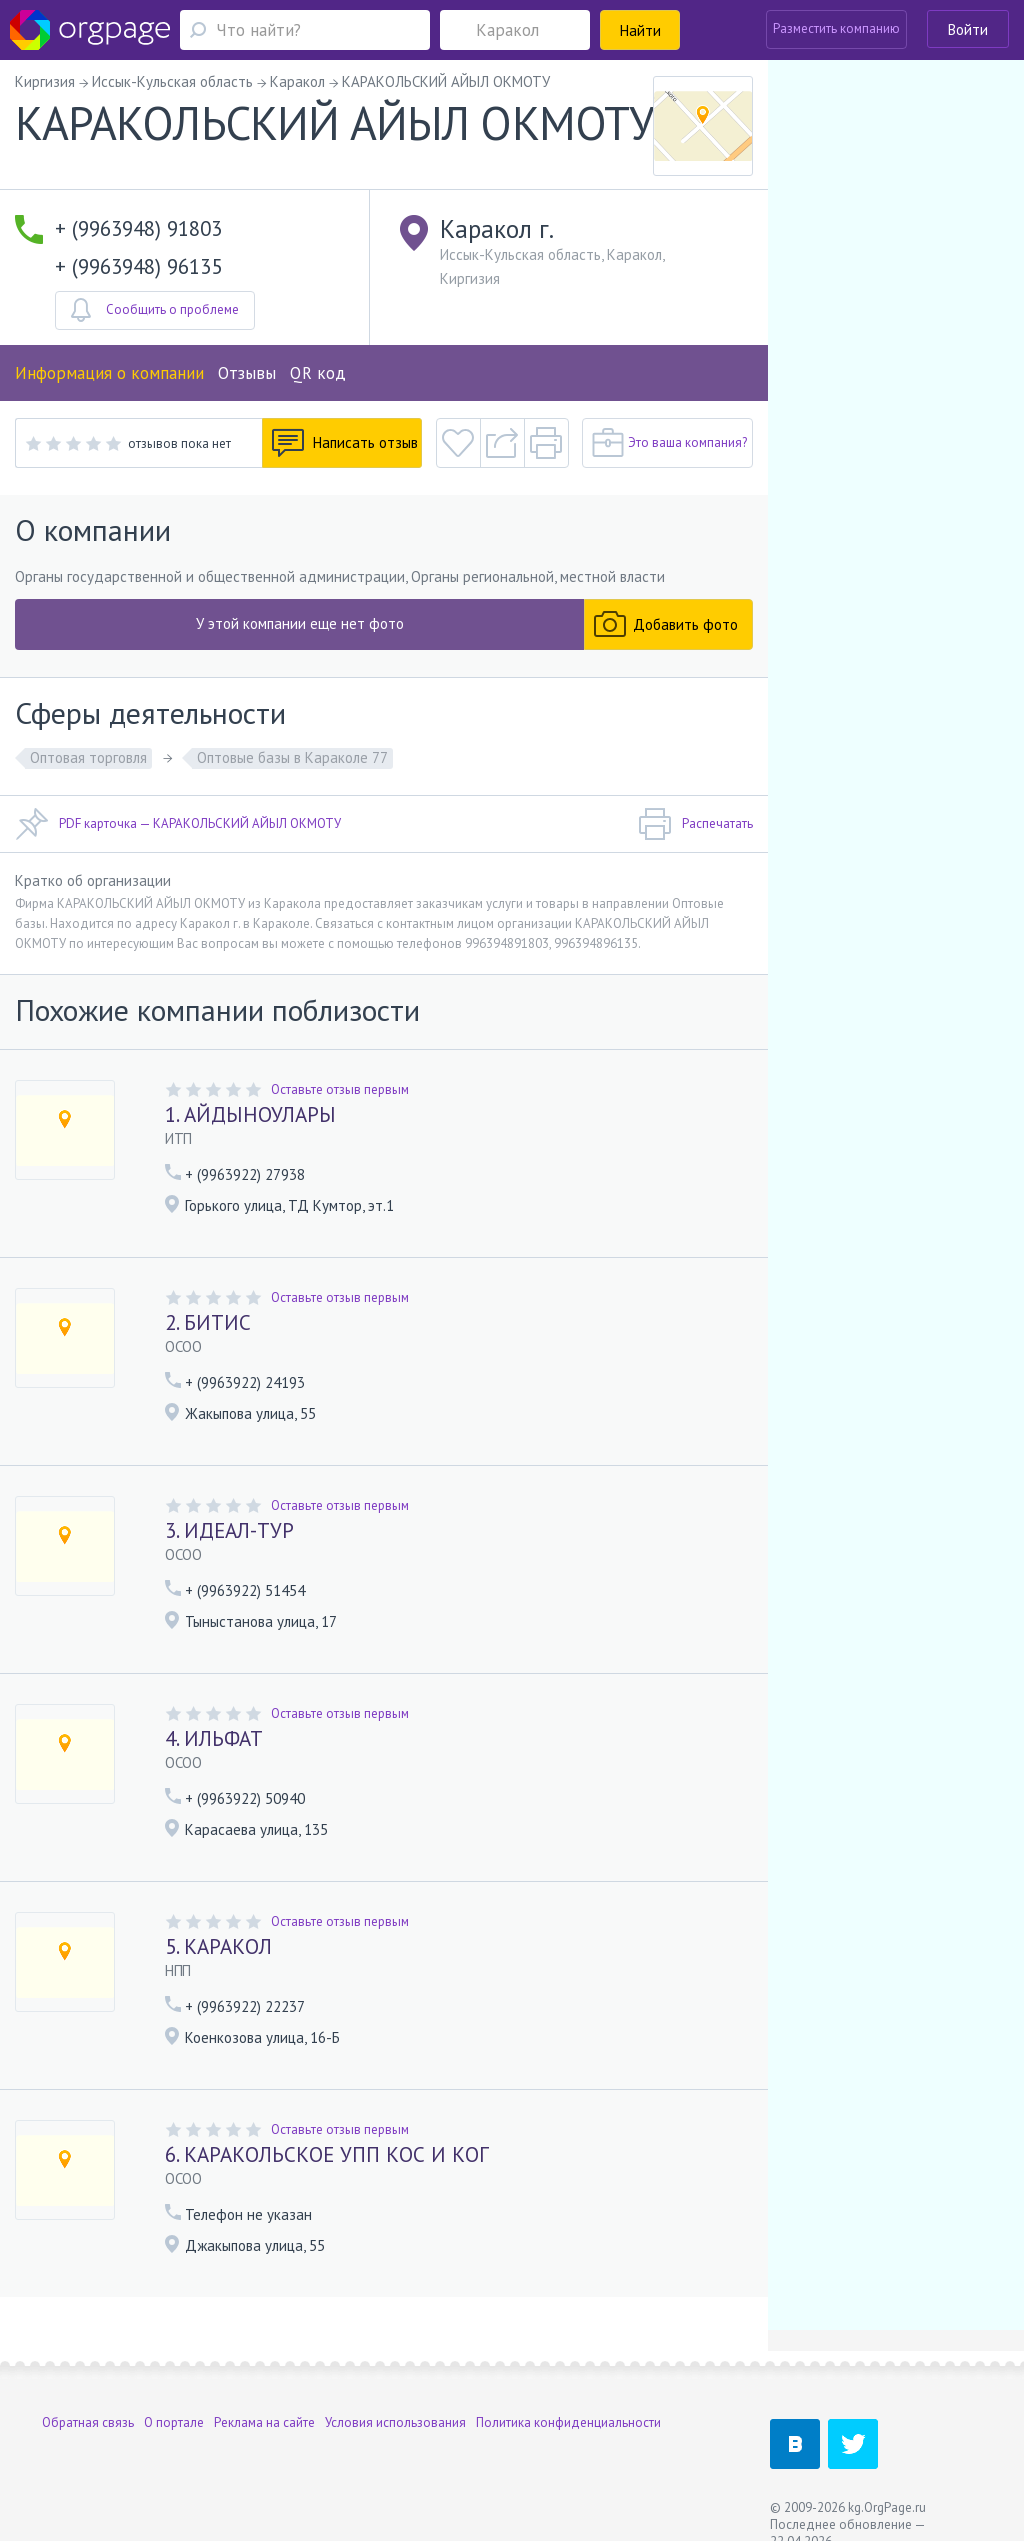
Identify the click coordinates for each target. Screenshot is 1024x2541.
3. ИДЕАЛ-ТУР (229, 1530)
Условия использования (395, 2422)
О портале (174, 2422)
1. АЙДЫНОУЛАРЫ (250, 1114)
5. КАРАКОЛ (218, 1946)
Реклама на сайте (264, 2422)
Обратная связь (88, 2422)
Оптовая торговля (88, 757)
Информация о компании (109, 373)
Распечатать (695, 824)
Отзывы (247, 373)
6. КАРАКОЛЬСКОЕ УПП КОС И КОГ (327, 2154)
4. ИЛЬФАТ (214, 1738)
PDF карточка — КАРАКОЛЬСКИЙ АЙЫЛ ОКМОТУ (178, 824)
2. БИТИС (208, 1322)
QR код (318, 373)
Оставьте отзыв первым (340, 1089)
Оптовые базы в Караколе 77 (292, 757)
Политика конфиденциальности (568, 2422)
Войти (968, 29)
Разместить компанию (836, 28)
